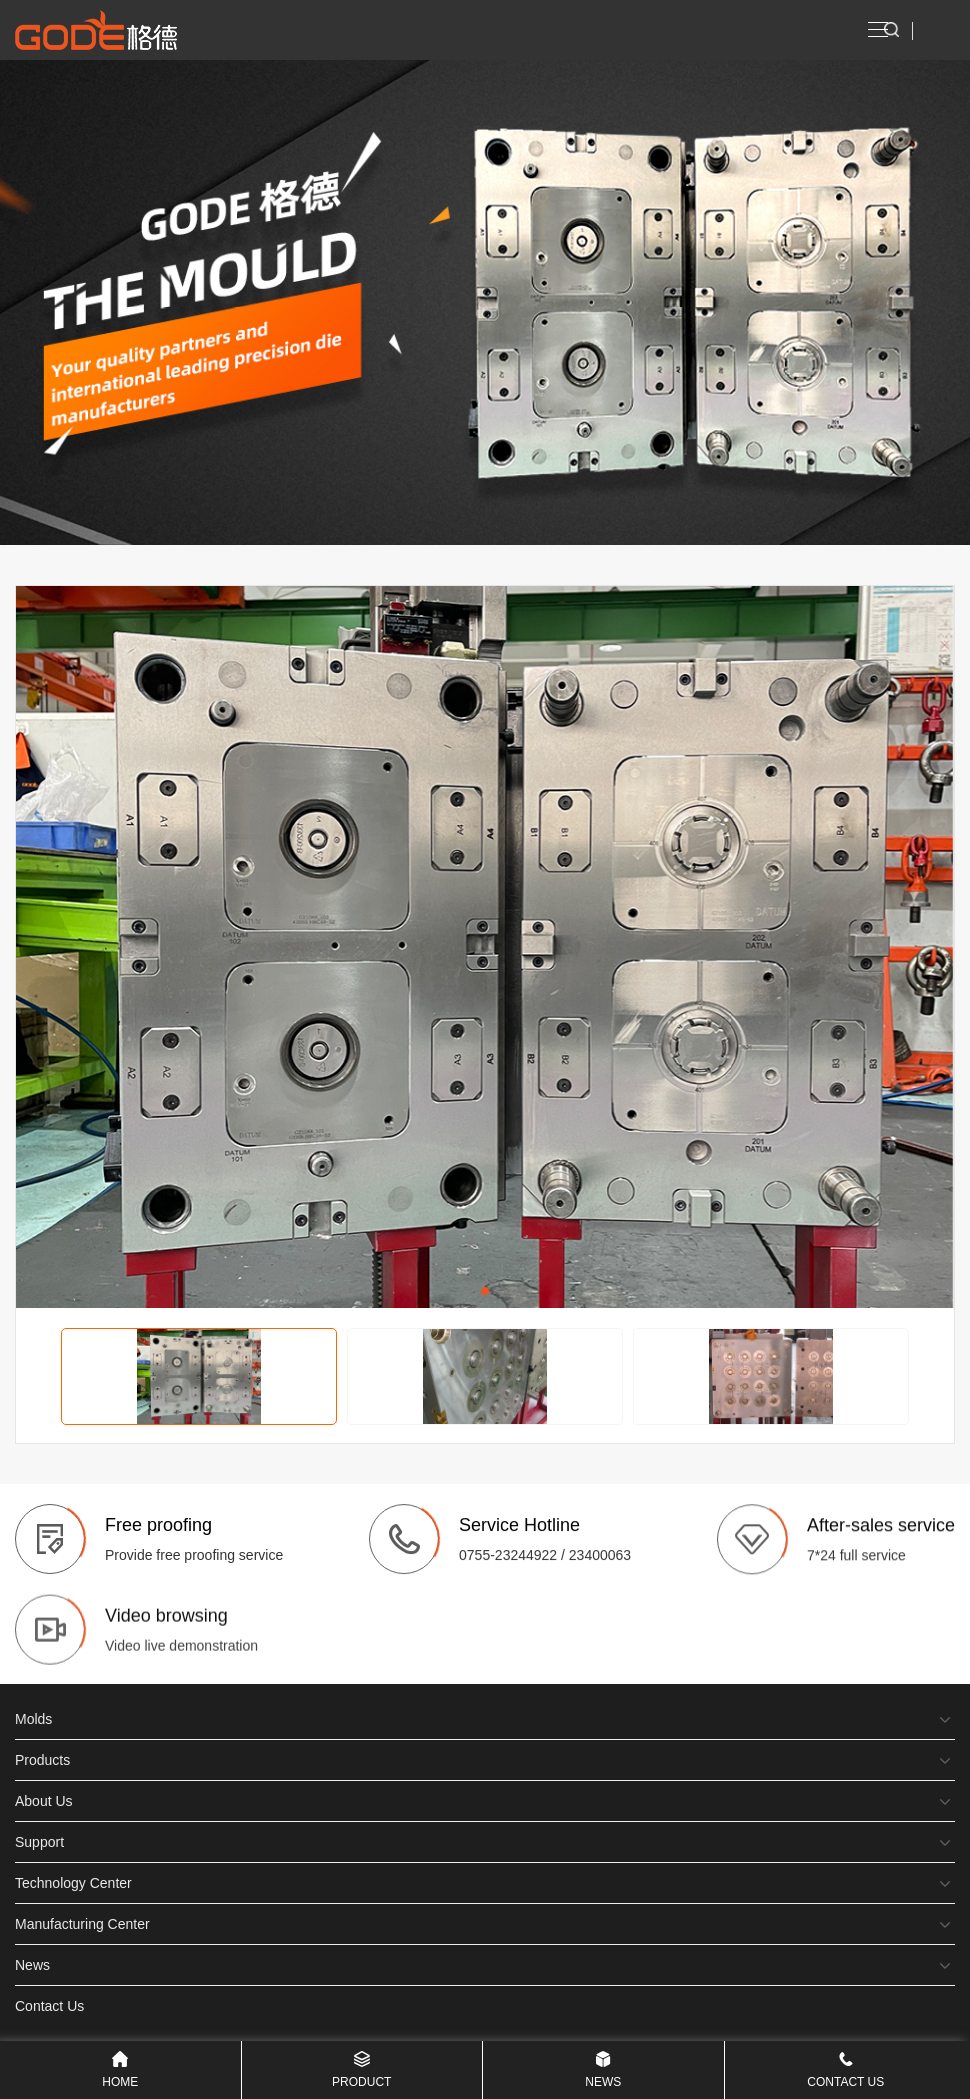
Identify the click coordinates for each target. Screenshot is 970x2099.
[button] (485, 1291)
